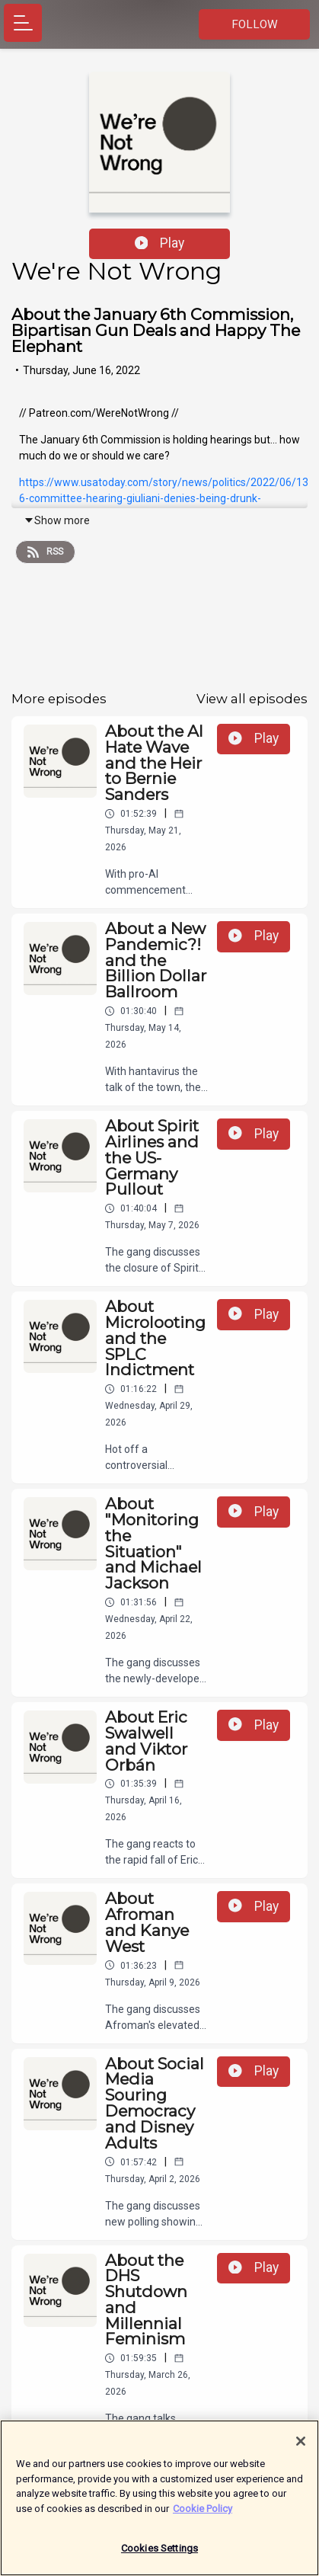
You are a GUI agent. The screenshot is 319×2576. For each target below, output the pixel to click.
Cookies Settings (159, 2556)
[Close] (300, 2449)
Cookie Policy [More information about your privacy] (202, 2516)
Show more (57, 520)
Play (160, 243)
